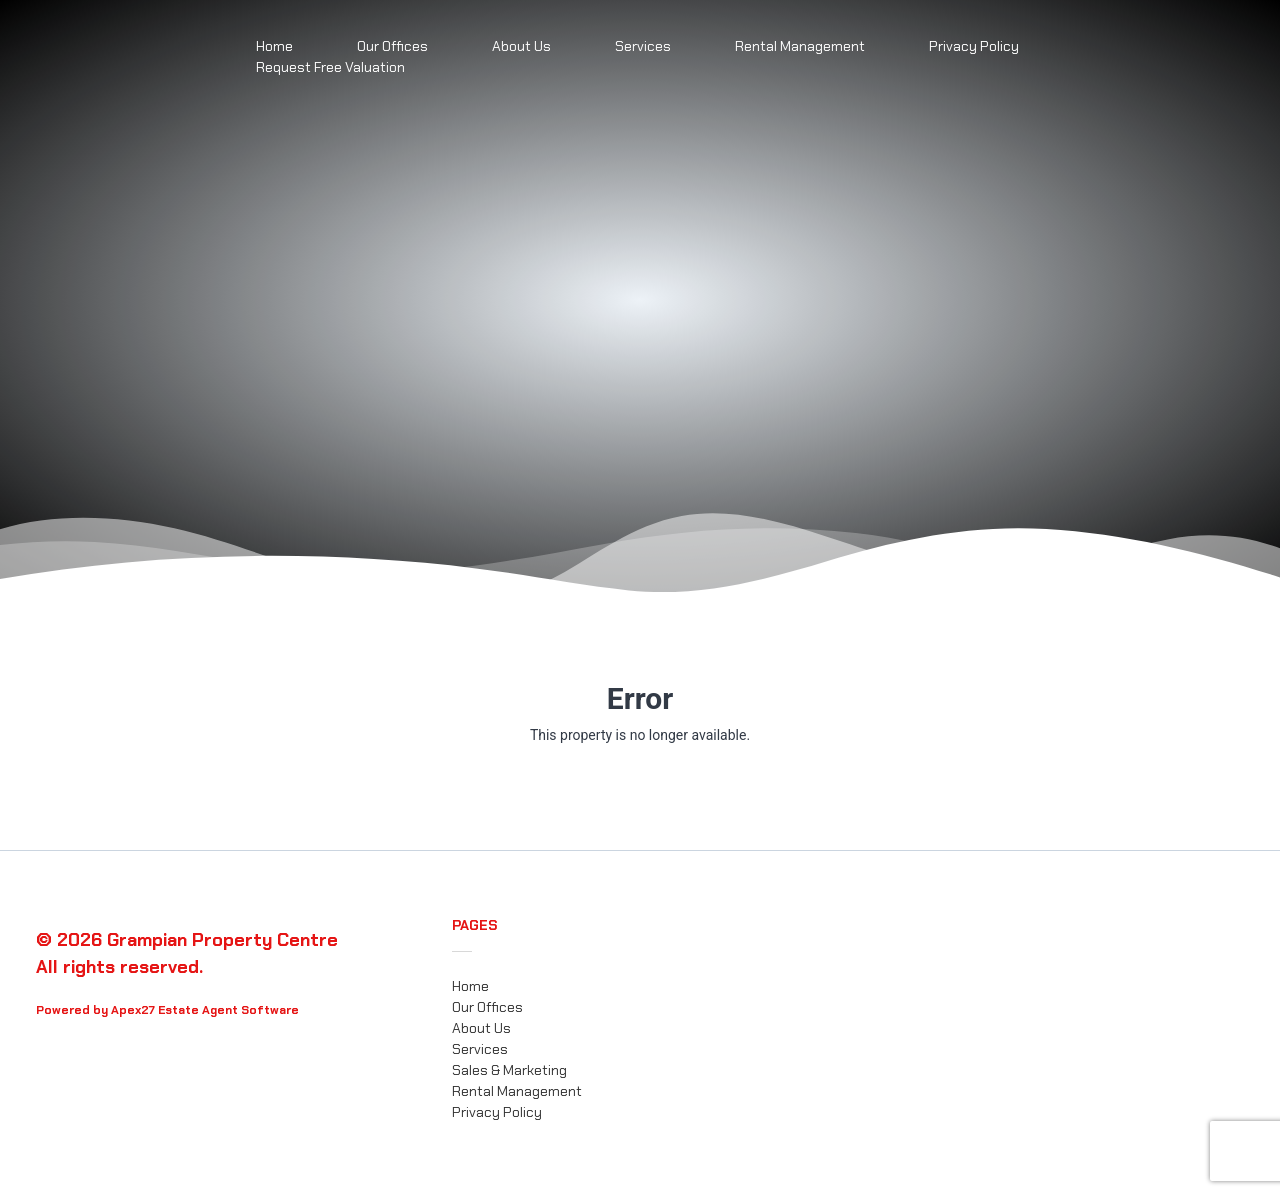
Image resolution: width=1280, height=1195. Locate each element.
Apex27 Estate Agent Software (205, 1010)
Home (470, 986)
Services (643, 46)
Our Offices (487, 1007)
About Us (521, 46)
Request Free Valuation (330, 67)
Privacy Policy (974, 46)
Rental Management (800, 46)
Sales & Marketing (509, 1070)
